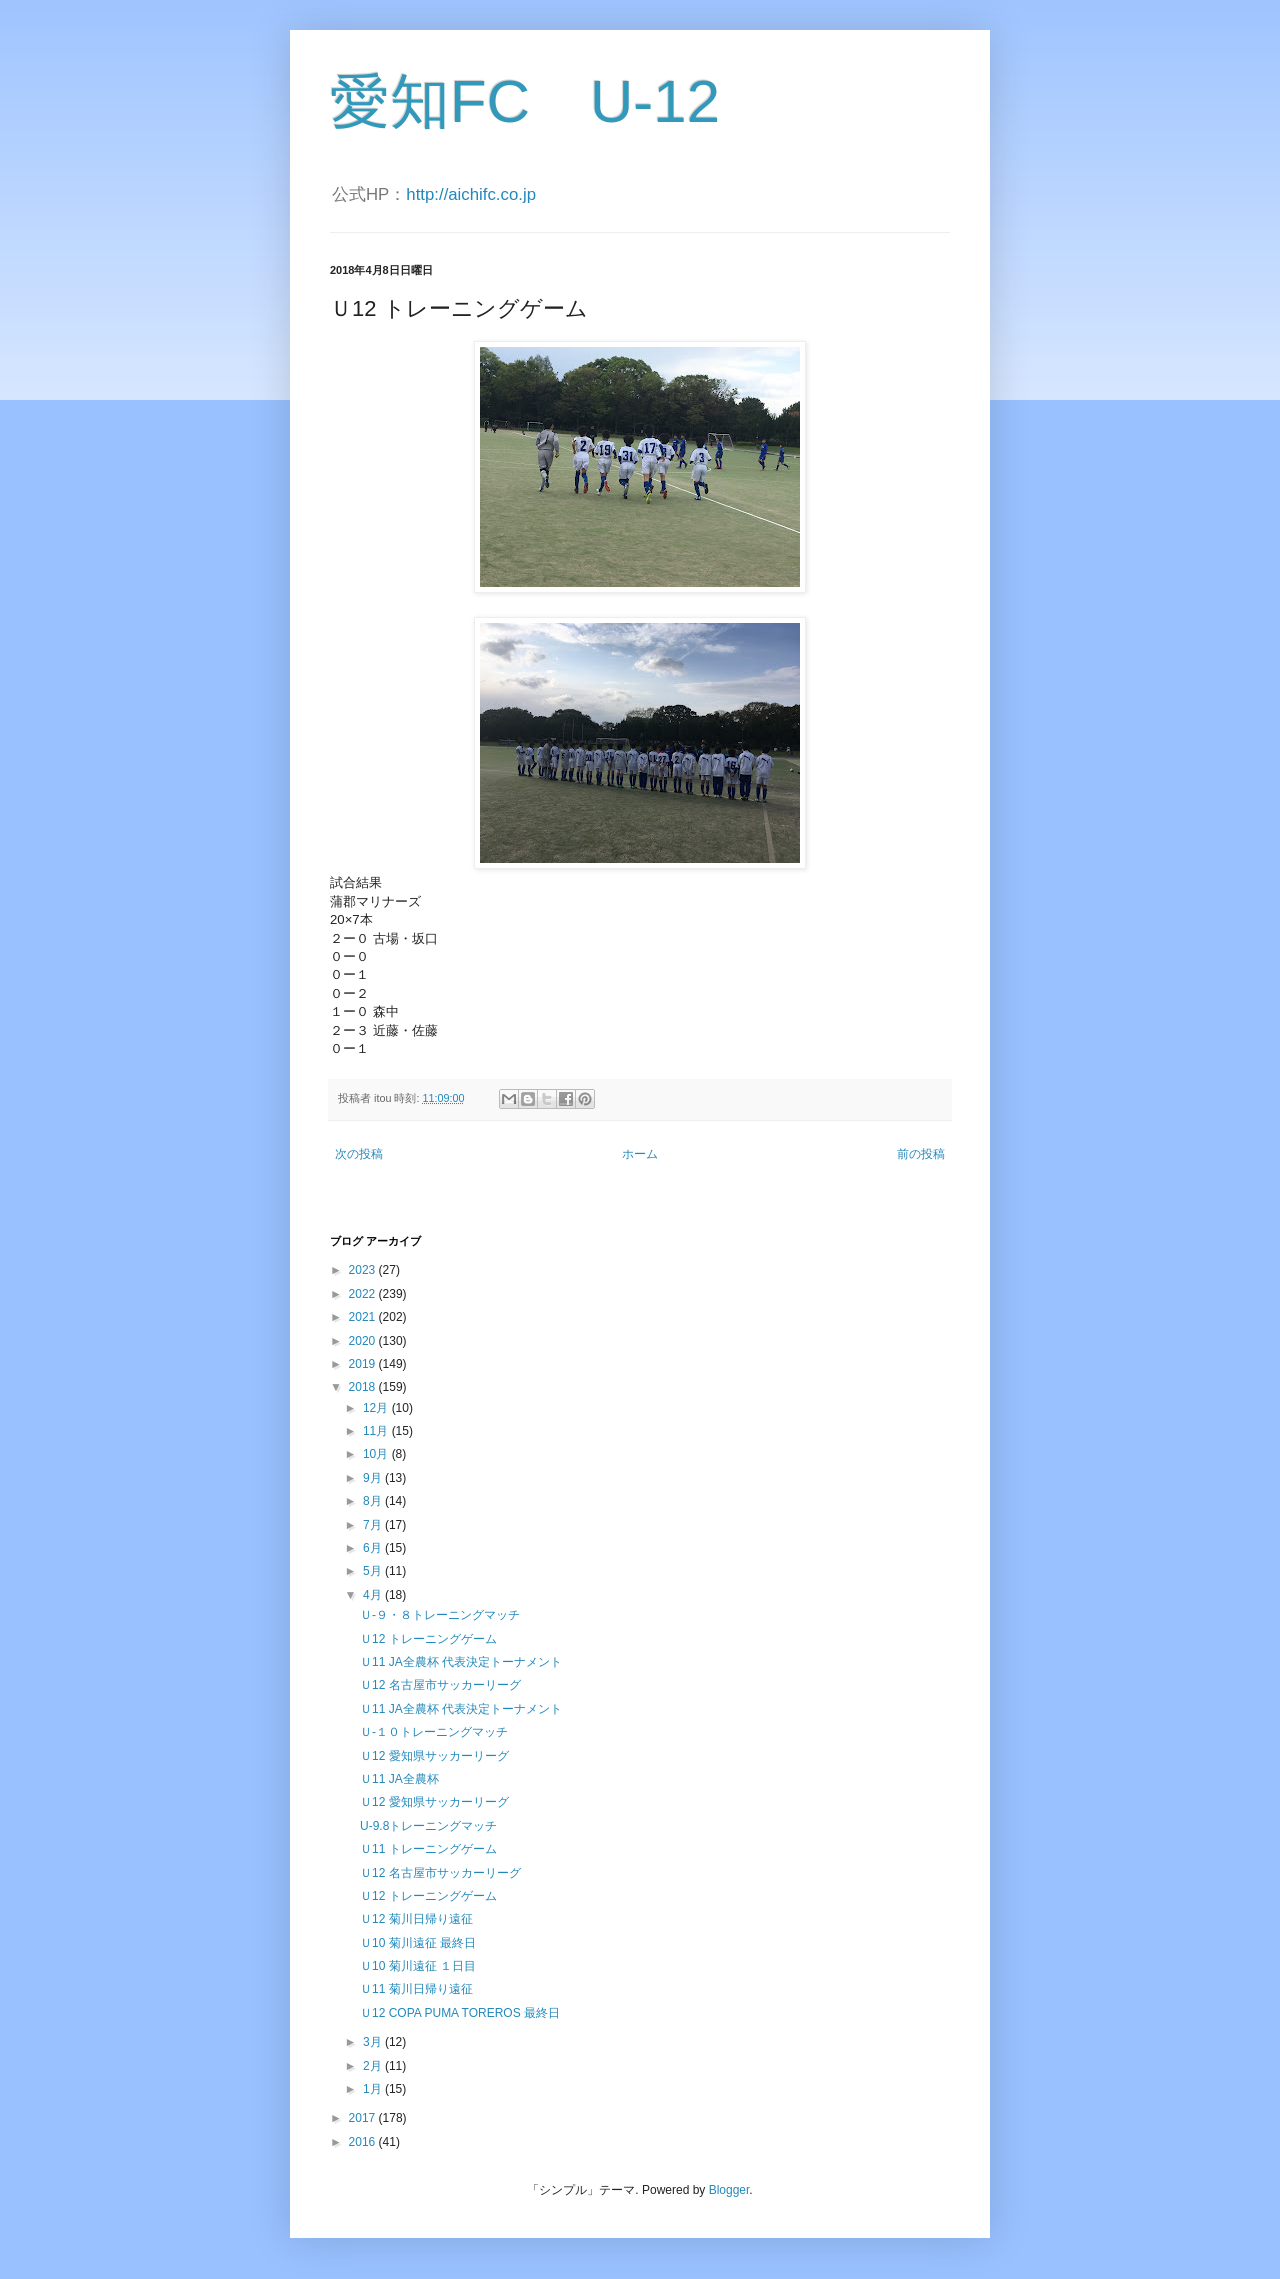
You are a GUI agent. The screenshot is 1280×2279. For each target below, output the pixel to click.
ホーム (640, 1154)
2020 (364, 1341)
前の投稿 (921, 1154)
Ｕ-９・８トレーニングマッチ (440, 1615)
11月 (377, 1431)
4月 (374, 1595)
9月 (374, 1478)
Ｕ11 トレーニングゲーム (428, 1849)
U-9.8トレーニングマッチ (428, 1826)
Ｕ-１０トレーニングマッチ (434, 1732)
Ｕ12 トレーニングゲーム (428, 1639)
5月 (374, 1571)
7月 (374, 1525)
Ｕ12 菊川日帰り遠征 (416, 1919)
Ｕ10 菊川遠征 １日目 (418, 1966)
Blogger (729, 2190)
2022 (364, 1294)
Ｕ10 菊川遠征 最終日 (418, 1943)
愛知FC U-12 (525, 101)
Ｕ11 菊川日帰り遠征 (416, 1989)
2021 (364, 1317)
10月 (377, 1454)
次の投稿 (359, 1154)
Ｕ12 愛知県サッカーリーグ (434, 1756)
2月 (374, 2066)
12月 (377, 1408)
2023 (364, 1270)
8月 (374, 1501)
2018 (364, 1387)
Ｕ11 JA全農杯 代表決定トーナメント (461, 1662)
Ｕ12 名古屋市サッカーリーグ (440, 1685)
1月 (374, 2089)
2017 (364, 2118)
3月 (374, 2042)
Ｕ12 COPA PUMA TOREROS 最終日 (460, 2013)
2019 (364, 1364)
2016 (364, 2142)
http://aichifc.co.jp (471, 194)
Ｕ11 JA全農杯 (399, 1779)
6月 (374, 1548)
